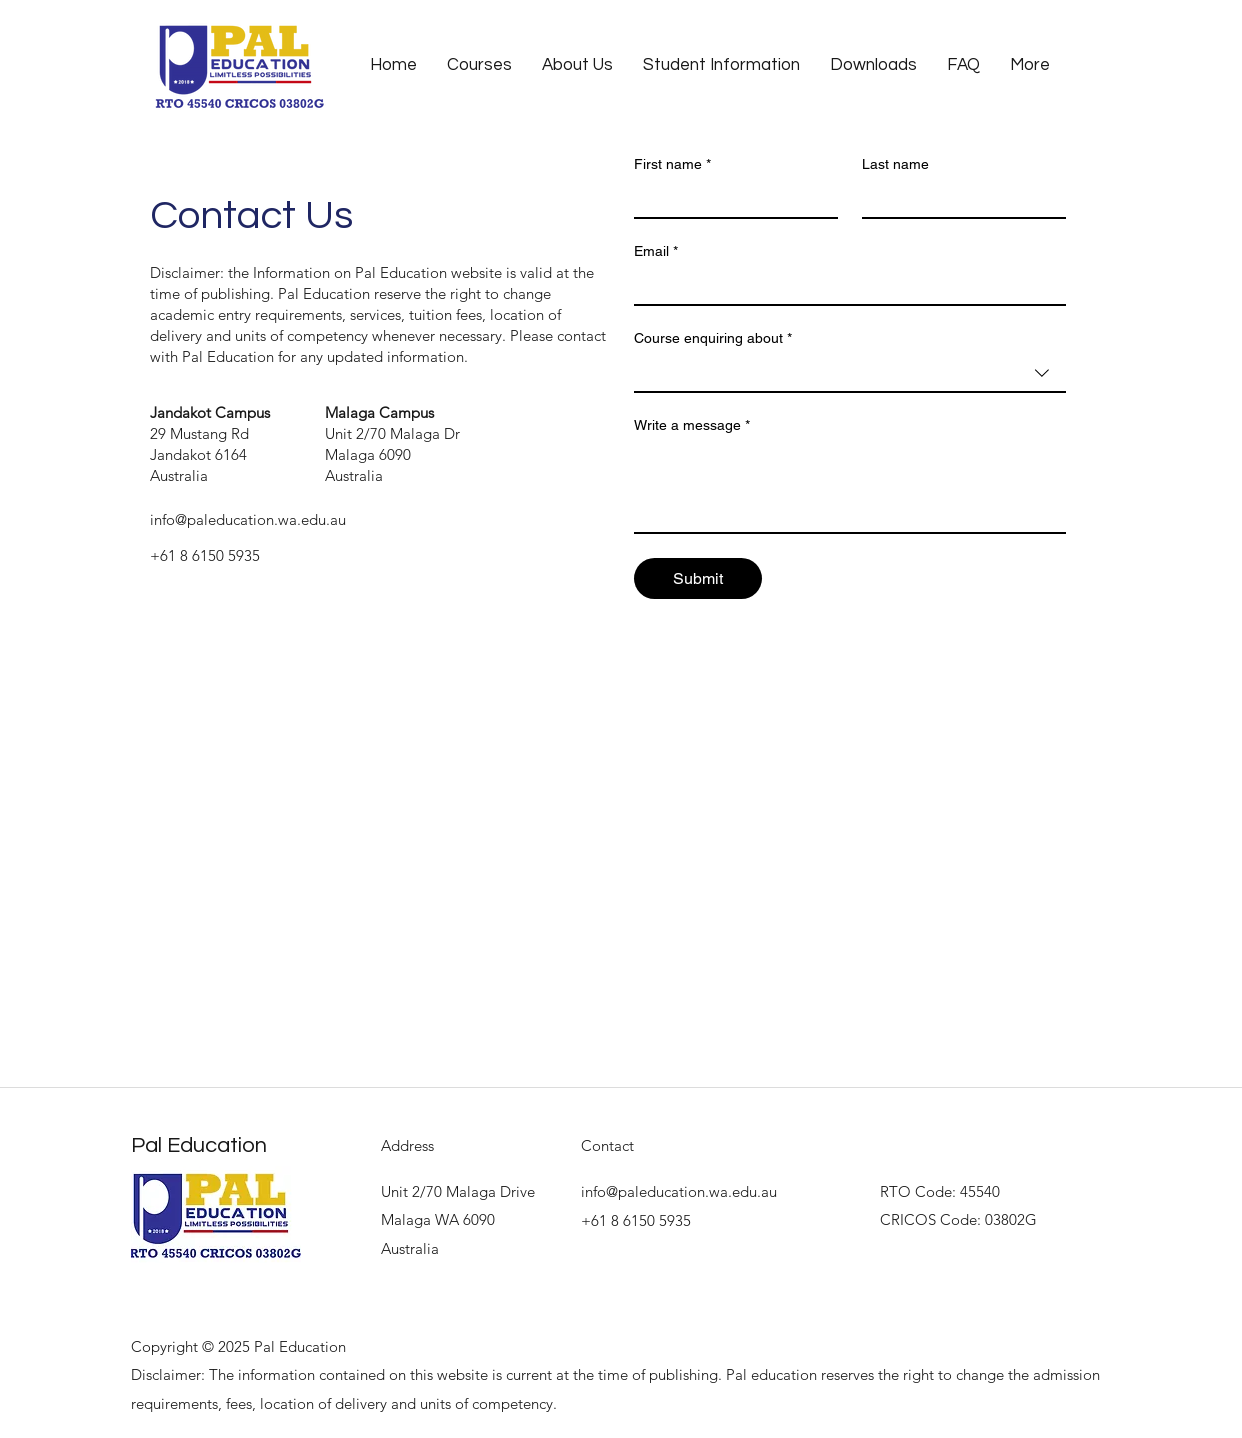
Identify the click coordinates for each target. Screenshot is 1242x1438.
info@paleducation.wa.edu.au (248, 519)
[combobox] (850, 374)
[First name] (730, 199)
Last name (895, 164)
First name (672, 164)
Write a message (692, 425)
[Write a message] (850, 487)
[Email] (844, 286)
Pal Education (199, 1145)
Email (656, 251)
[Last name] (958, 199)
